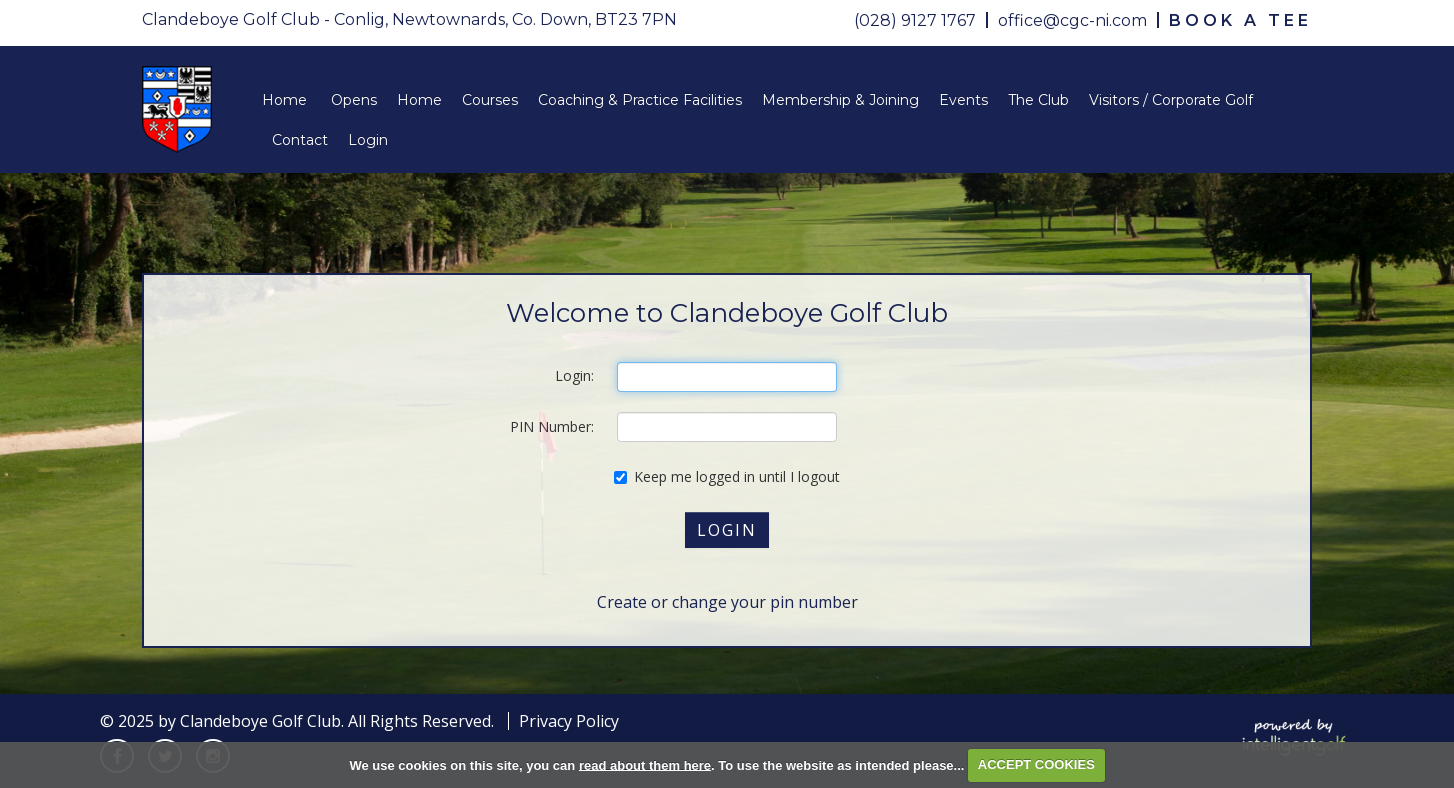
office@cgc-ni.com (1072, 20)
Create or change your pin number (727, 602)
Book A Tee (1240, 20)
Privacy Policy (569, 721)
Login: (574, 375)
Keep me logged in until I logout (727, 476)
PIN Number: (552, 426)
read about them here (645, 764)
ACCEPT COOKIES (1036, 764)
